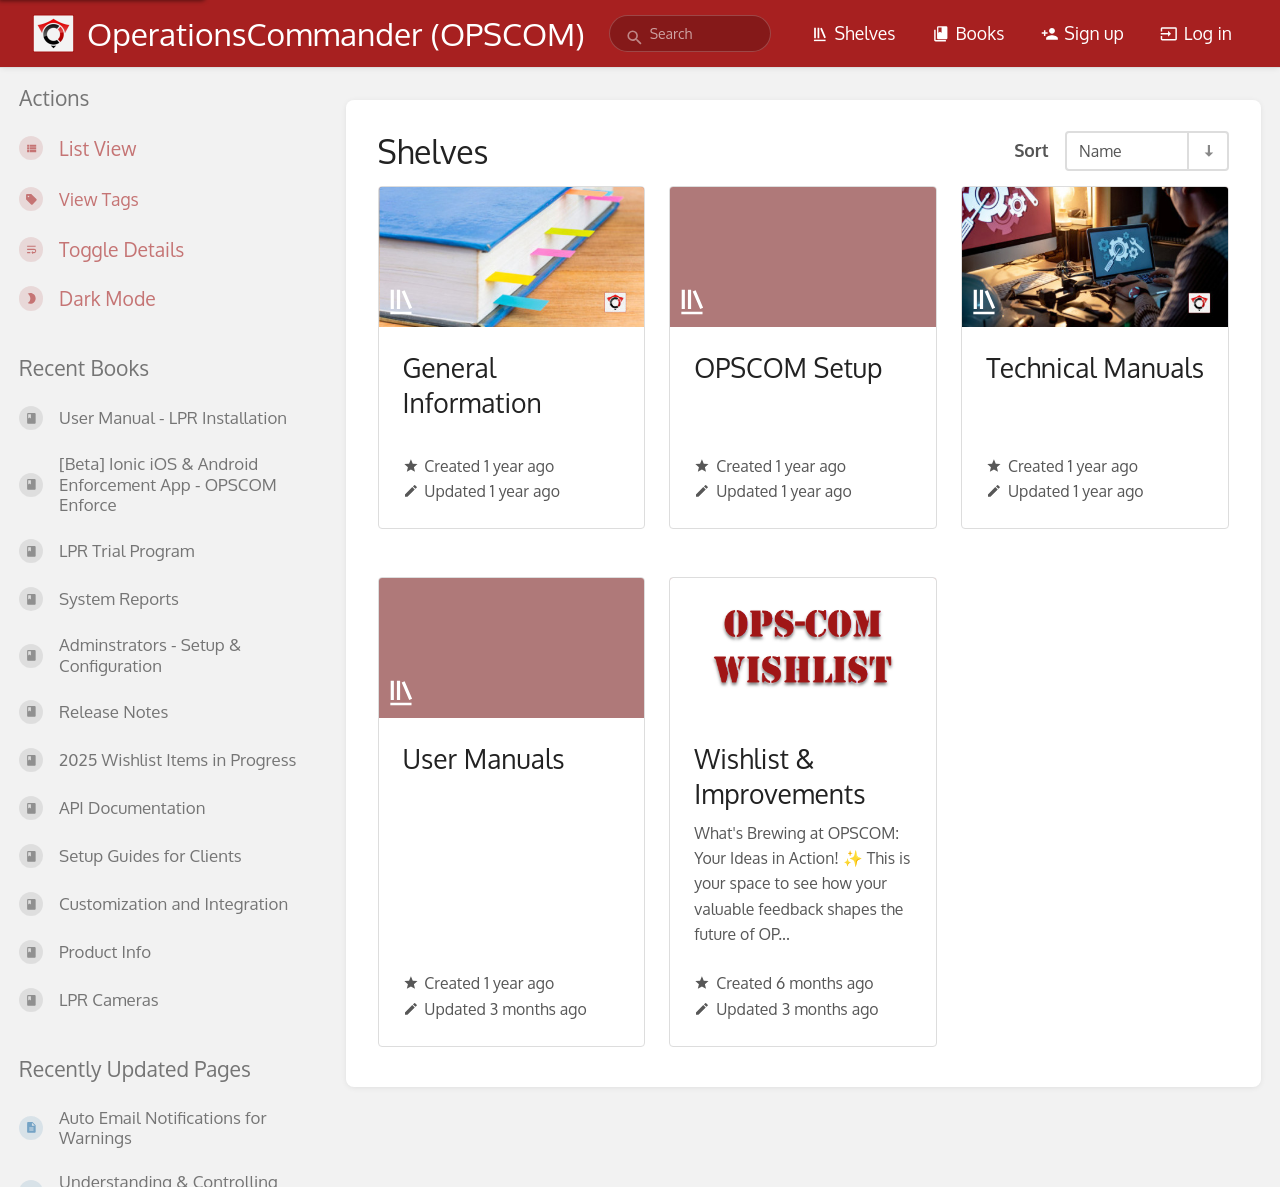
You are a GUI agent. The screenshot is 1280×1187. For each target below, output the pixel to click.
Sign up (1082, 33)
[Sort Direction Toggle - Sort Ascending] (1207, 151)
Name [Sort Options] (1100, 151)
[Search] (634, 37)
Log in (1196, 33)
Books (968, 33)
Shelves (853, 33)
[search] (690, 33)
